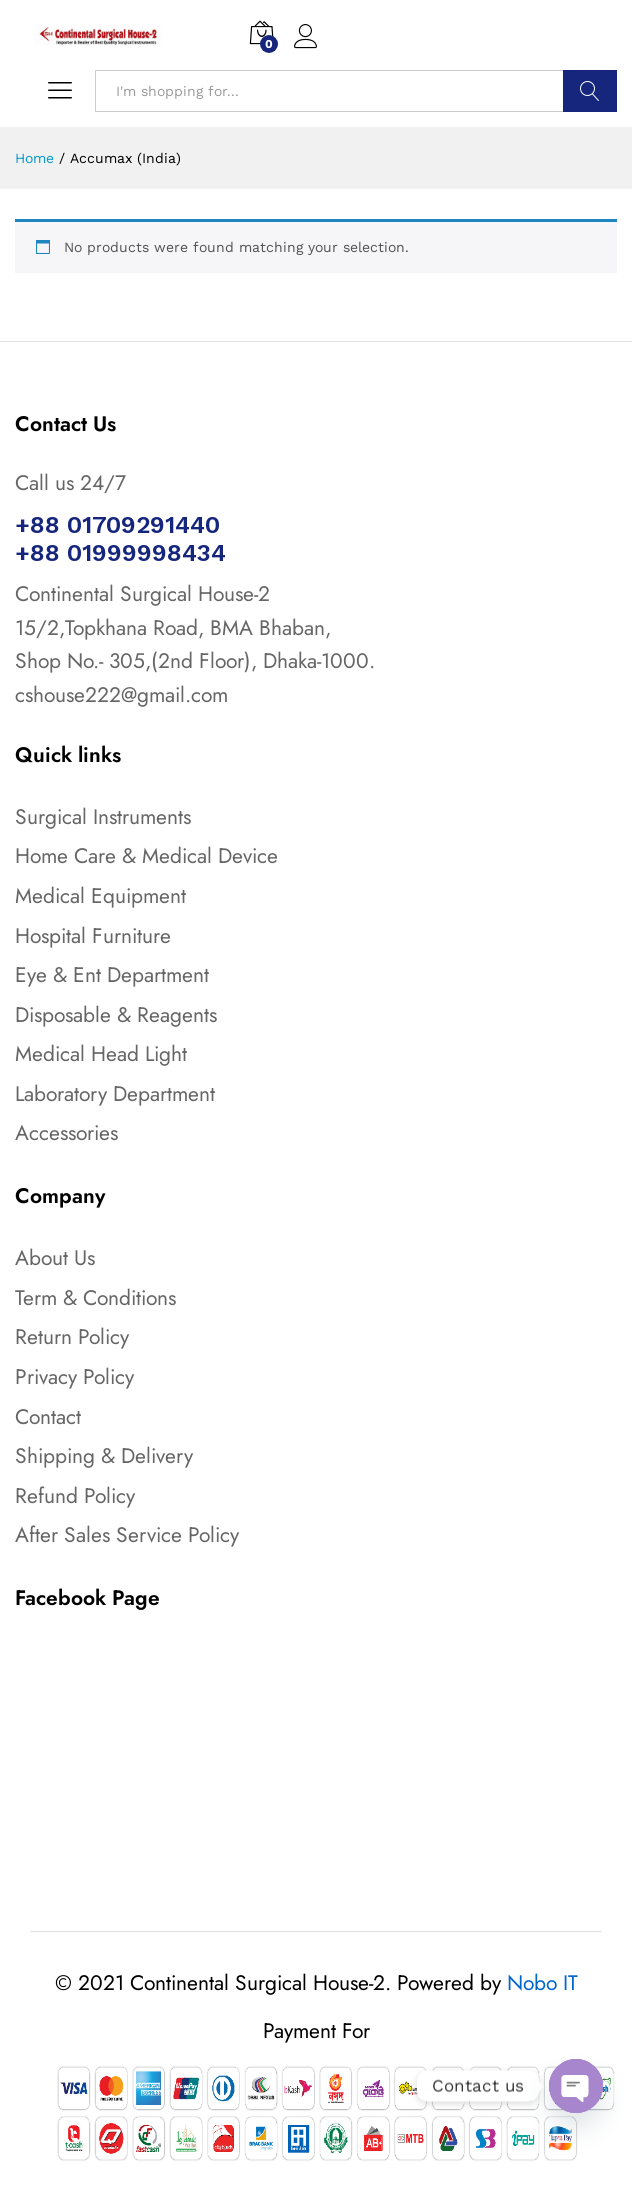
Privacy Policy (74, 1377)
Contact (48, 1417)
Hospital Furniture (93, 936)
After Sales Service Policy (127, 1535)
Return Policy (72, 1337)
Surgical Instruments (103, 817)
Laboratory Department (115, 1094)
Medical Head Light (101, 1054)
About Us (55, 1258)
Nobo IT (542, 1983)
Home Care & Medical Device (146, 856)
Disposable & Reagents (116, 1015)
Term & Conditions (95, 1298)
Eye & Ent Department (112, 975)
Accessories (66, 1133)
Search (590, 91)
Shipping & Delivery (104, 1456)
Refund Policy (75, 1496)
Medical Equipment (100, 896)
